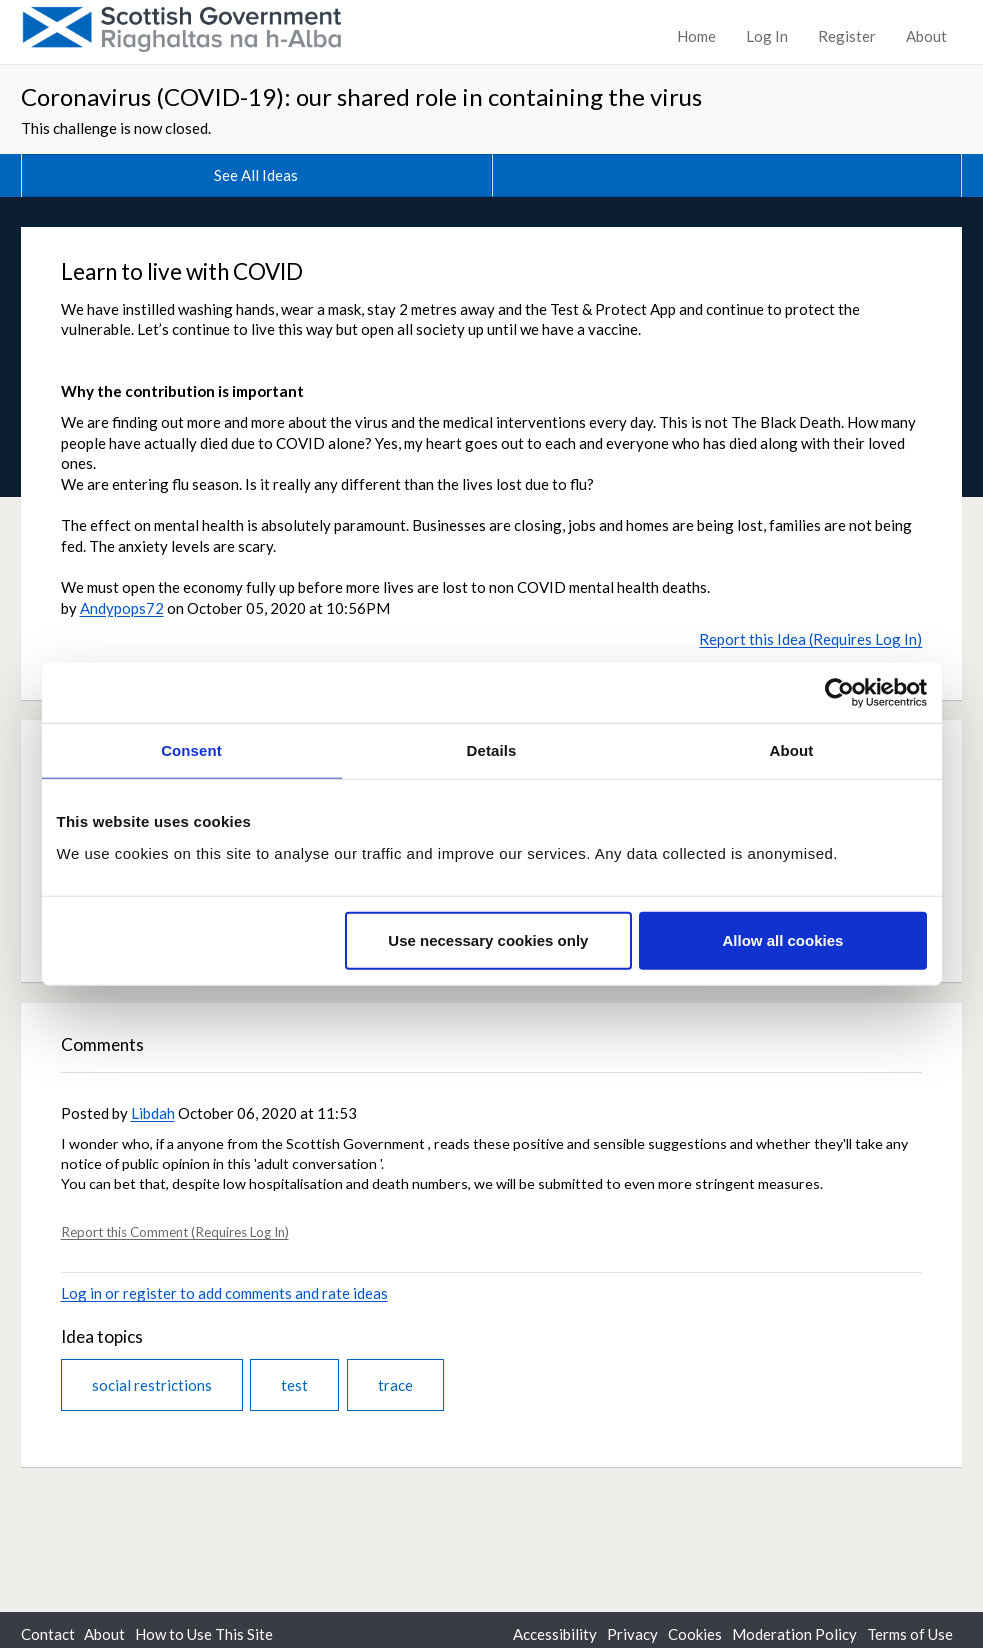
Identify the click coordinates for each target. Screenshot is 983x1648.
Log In (767, 36)
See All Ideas (256, 175)
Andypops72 (122, 608)
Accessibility (555, 1634)
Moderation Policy (794, 1634)
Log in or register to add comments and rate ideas (224, 1293)
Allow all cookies (783, 939)
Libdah (153, 1113)
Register (847, 36)
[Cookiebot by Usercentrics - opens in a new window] (839, 693)
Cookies (695, 1634)
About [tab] (792, 750)
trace (395, 1385)
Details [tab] (492, 750)
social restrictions (152, 1385)
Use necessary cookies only (488, 939)
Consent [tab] (191, 750)
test (294, 1385)
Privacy (632, 1634)
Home (696, 36)
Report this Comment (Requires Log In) (175, 1232)
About (926, 36)
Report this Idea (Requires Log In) (810, 639)
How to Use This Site (204, 1634)
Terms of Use (910, 1634)
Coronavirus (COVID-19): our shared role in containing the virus (361, 96)
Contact (48, 1634)
